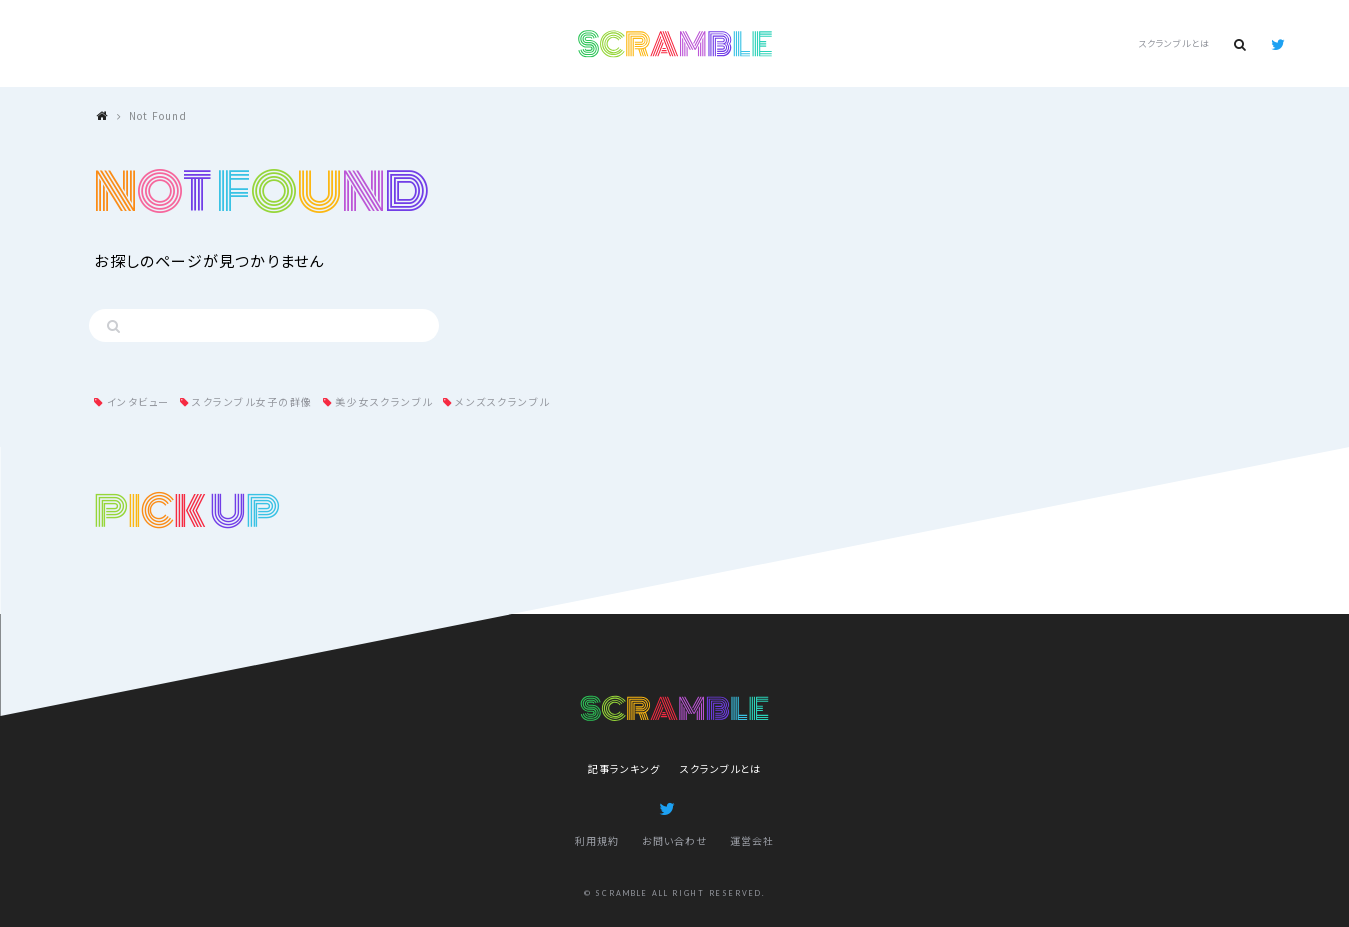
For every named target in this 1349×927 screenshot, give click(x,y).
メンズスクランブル (502, 401)
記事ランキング (624, 768)
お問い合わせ (674, 840)
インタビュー (138, 401)
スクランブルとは (1174, 43)
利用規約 (597, 840)
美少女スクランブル (384, 401)
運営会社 (752, 840)
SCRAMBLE (674, 44)
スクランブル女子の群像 (252, 401)
